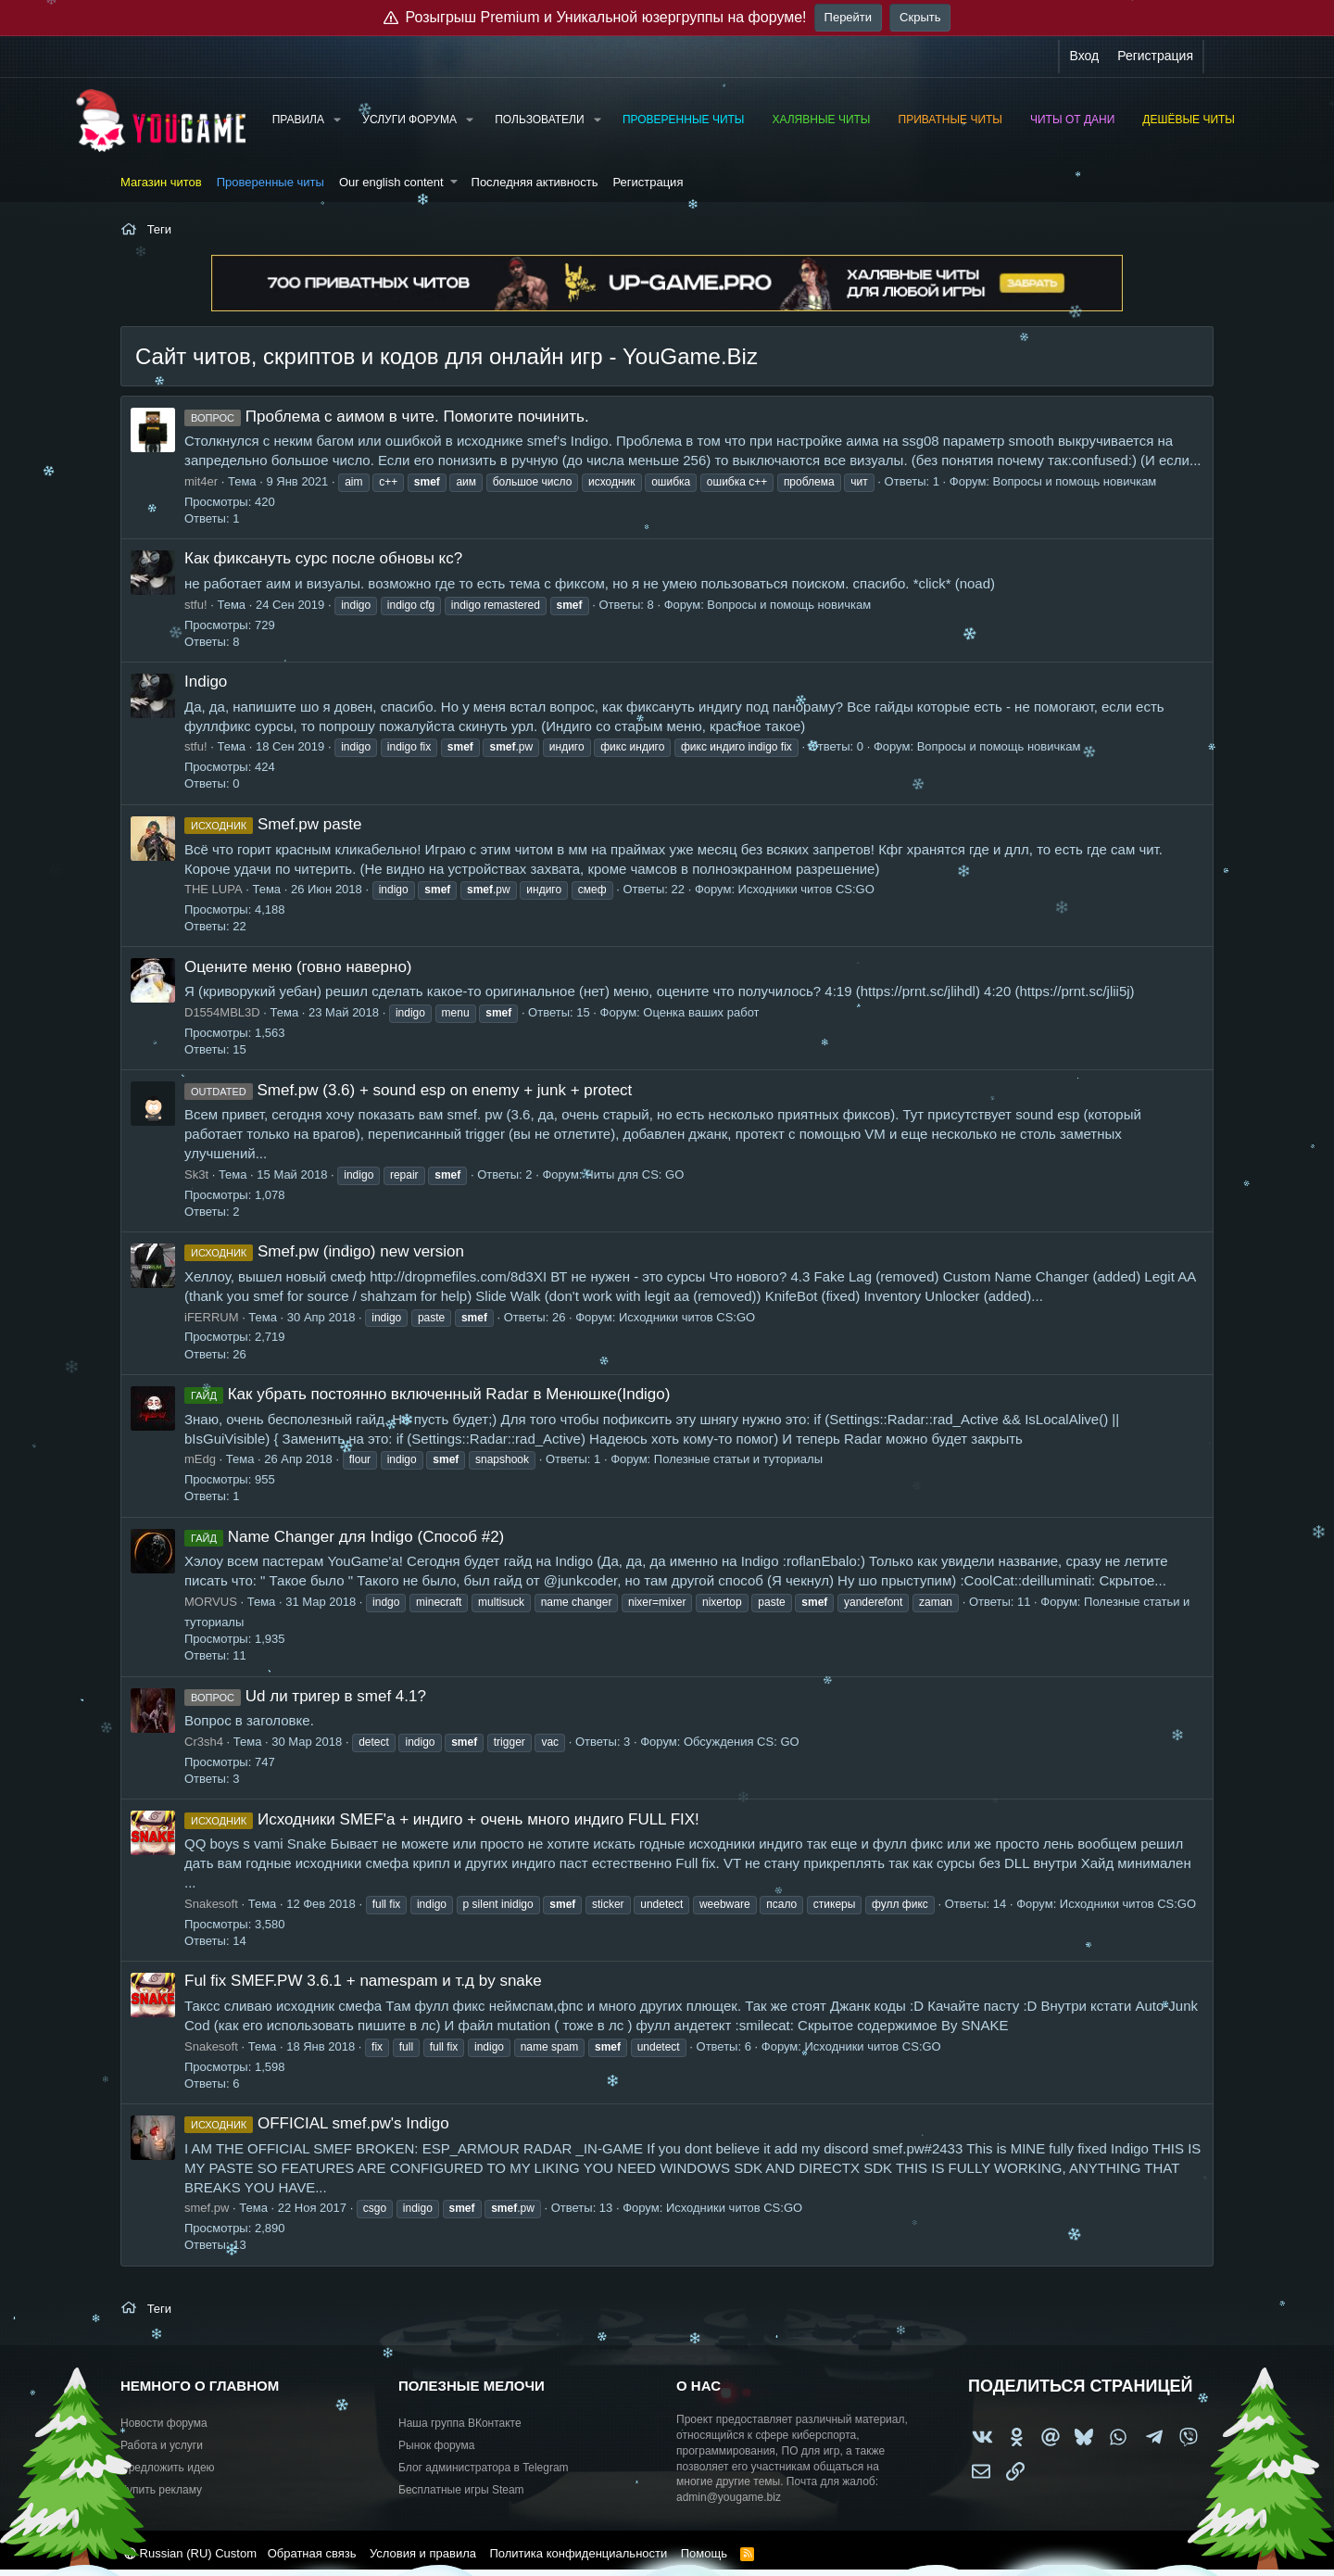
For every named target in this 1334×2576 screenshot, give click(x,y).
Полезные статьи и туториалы (738, 1459)
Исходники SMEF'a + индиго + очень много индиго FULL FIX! (441, 1819)
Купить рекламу (161, 2489)
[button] (337, 120)
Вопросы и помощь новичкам (1075, 481)
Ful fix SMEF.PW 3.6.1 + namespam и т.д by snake (363, 1980)
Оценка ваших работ (701, 1012)
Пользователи (539, 119)
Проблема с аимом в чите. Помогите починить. (386, 416)
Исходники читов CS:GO (806, 889)
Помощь (704, 2553)
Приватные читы (950, 119)
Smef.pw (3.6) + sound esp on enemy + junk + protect (408, 1090)
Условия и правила (423, 2553)
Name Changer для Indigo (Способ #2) (344, 1537)
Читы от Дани (1072, 119)
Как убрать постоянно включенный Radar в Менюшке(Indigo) (427, 1394)
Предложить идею (167, 2467)
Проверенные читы (684, 119)
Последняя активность (535, 182)
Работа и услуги (161, 2445)
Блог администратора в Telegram (483, 2467)
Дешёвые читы (1188, 119)
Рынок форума (436, 2445)
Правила (298, 119)
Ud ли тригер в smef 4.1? (305, 1696)
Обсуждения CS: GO (741, 1742)
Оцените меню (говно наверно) (298, 967)
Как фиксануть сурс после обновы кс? (323, 558)
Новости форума (164, 2423)
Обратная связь (312, 2553)
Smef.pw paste (272, 824)
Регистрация (647, 182)
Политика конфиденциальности (578, 2553)
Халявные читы (821, 119)
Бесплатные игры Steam (461, 2489)
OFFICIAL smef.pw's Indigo (316, 2123)
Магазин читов (161, 182)
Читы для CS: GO (634, 1174)
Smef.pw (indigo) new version (324, 1251)
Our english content (391, 182)
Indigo (205, 681)
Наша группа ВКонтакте (460, 2423)
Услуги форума (409, 119)
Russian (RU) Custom (190, 2553)
